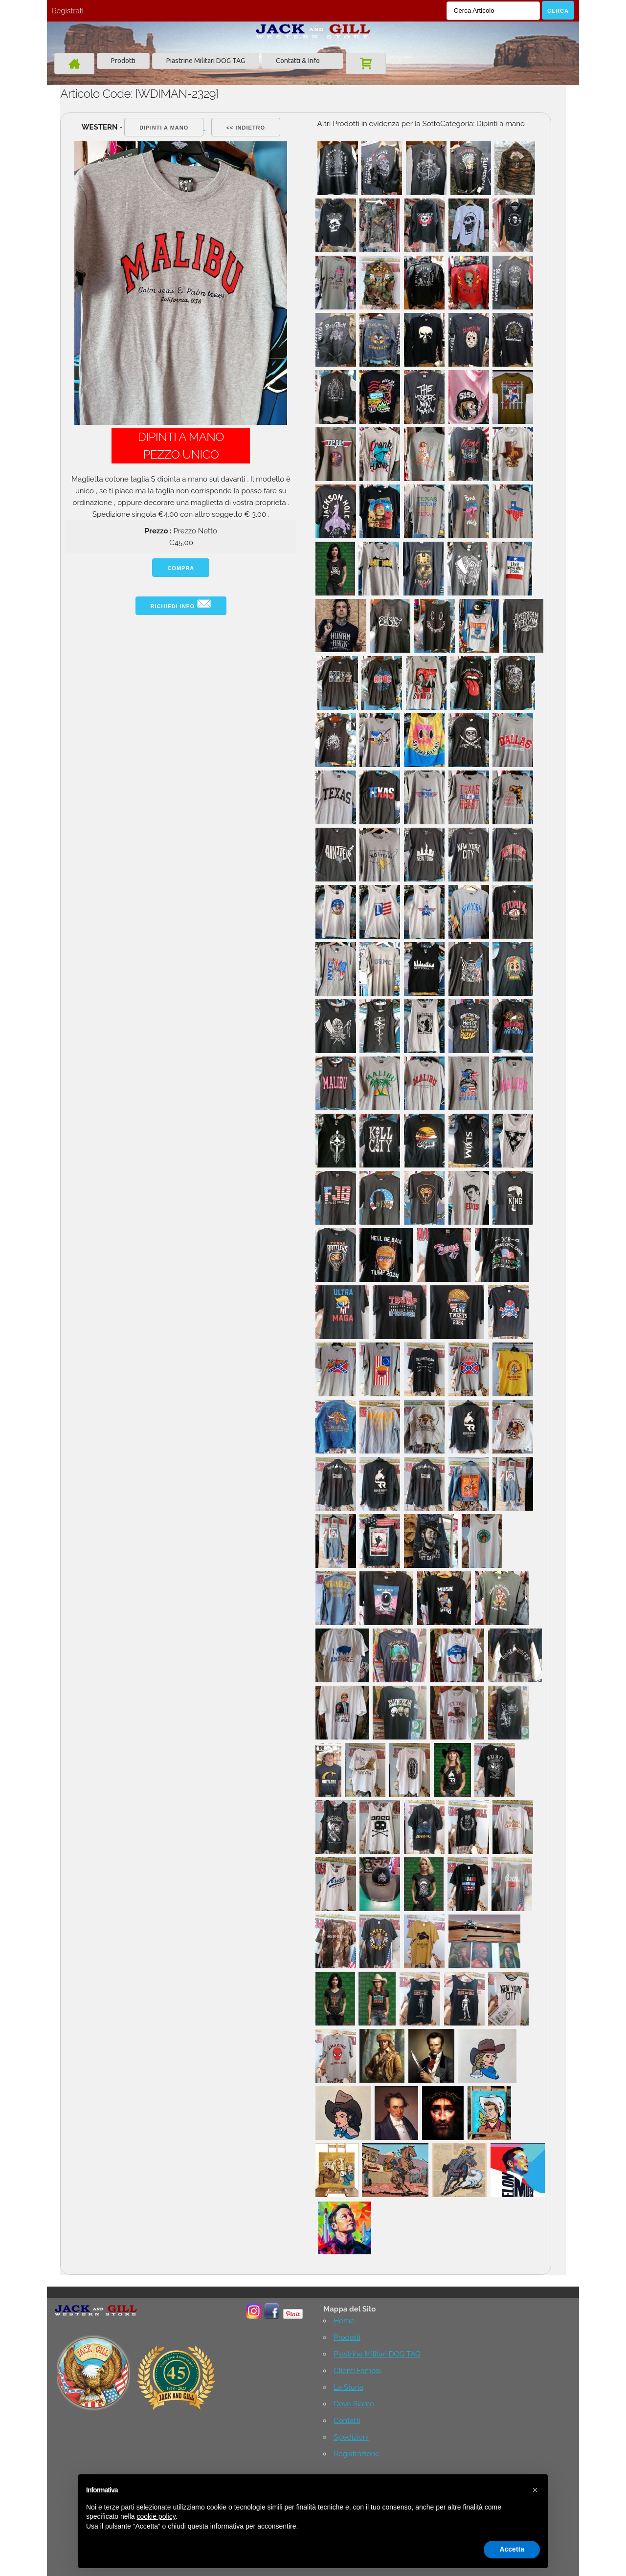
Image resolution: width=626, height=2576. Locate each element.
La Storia (348, 2387)
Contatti (347, 2420)
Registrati (68, 10)
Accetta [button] (511, 2549)
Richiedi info (181, 604)
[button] (535, 2490)
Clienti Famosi (357, 2370)
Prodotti (123, 61)
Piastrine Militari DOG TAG (205, 61)
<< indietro (245, 128)
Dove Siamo (354, 2404)
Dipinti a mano (163, 128)
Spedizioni (351, 2437)
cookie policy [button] (156, 2516)
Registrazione (357, 2453)
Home (344, 2320)
